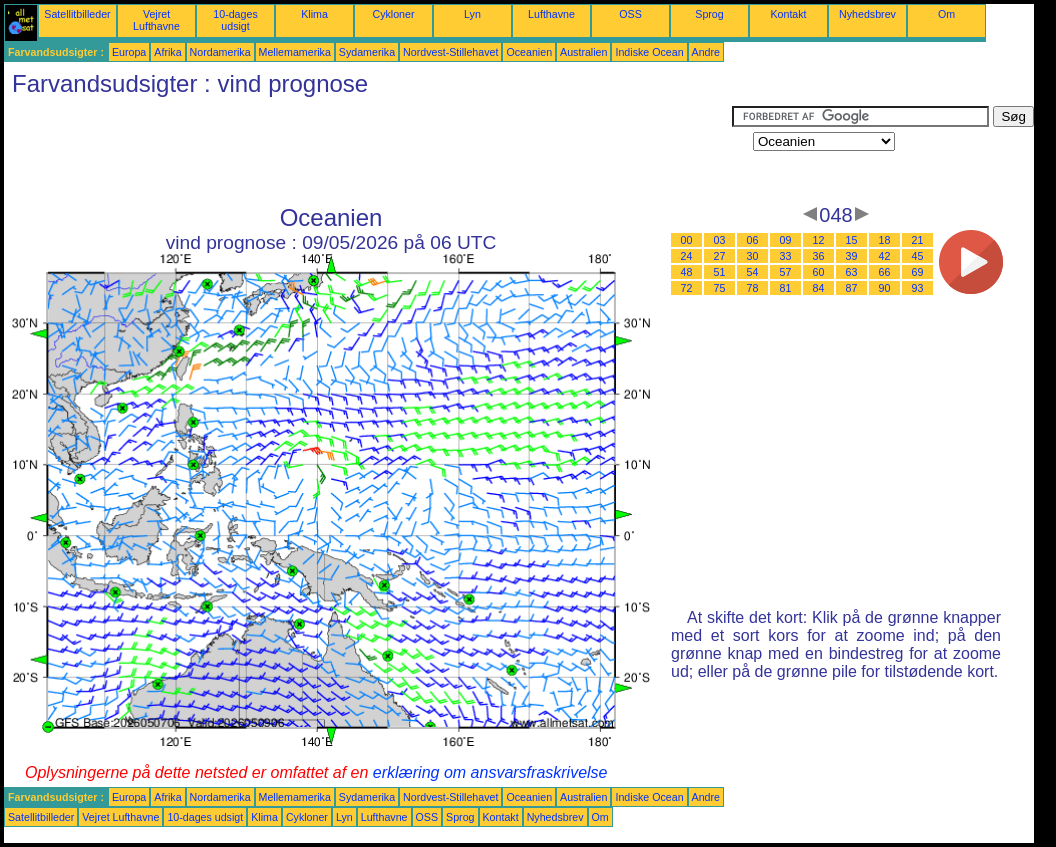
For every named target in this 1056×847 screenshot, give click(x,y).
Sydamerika (367, 52)
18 (885, 240)
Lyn (472, 14)
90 (885, 288)
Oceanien (529, 52)
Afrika (167, 52)
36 (819, 256)
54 (753, 272)
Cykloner (393, 14)
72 (687, 288)
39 (852, 256)
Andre (706, 52)
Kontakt (788, 14)
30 (753, 256)
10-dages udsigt (235, 20)
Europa (129, 52)
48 (687, 272)
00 (687, 240)
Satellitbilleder (77, 14)
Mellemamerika (295, 52)
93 (918, 288)
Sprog (709, 14)
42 (885, 256)
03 (720, 240)
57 (786, 272)
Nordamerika (220, 52)
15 (852, 240)
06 (753, 240)
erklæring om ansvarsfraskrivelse (490, 772)
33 (786, 256)
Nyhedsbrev (867, 14)
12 (819, 240)
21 (918, 240)
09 (786, 240)
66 (885, 272)
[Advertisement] (368, 151)
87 (852, 288)
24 (687, 256)
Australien (583, 52)
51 (720, 272)
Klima (314, 14)
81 (786, 288)
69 (918, 272)
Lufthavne (551, 14)
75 (720, 288)
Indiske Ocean (649, 52)
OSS (630, 14)
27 (720, 256)
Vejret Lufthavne (156, 20)
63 (852, 272)
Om (946, 14)
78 (753, 288)
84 (819, 288)
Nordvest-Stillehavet (450, 52)
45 (918, 256)
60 (819, 272)
